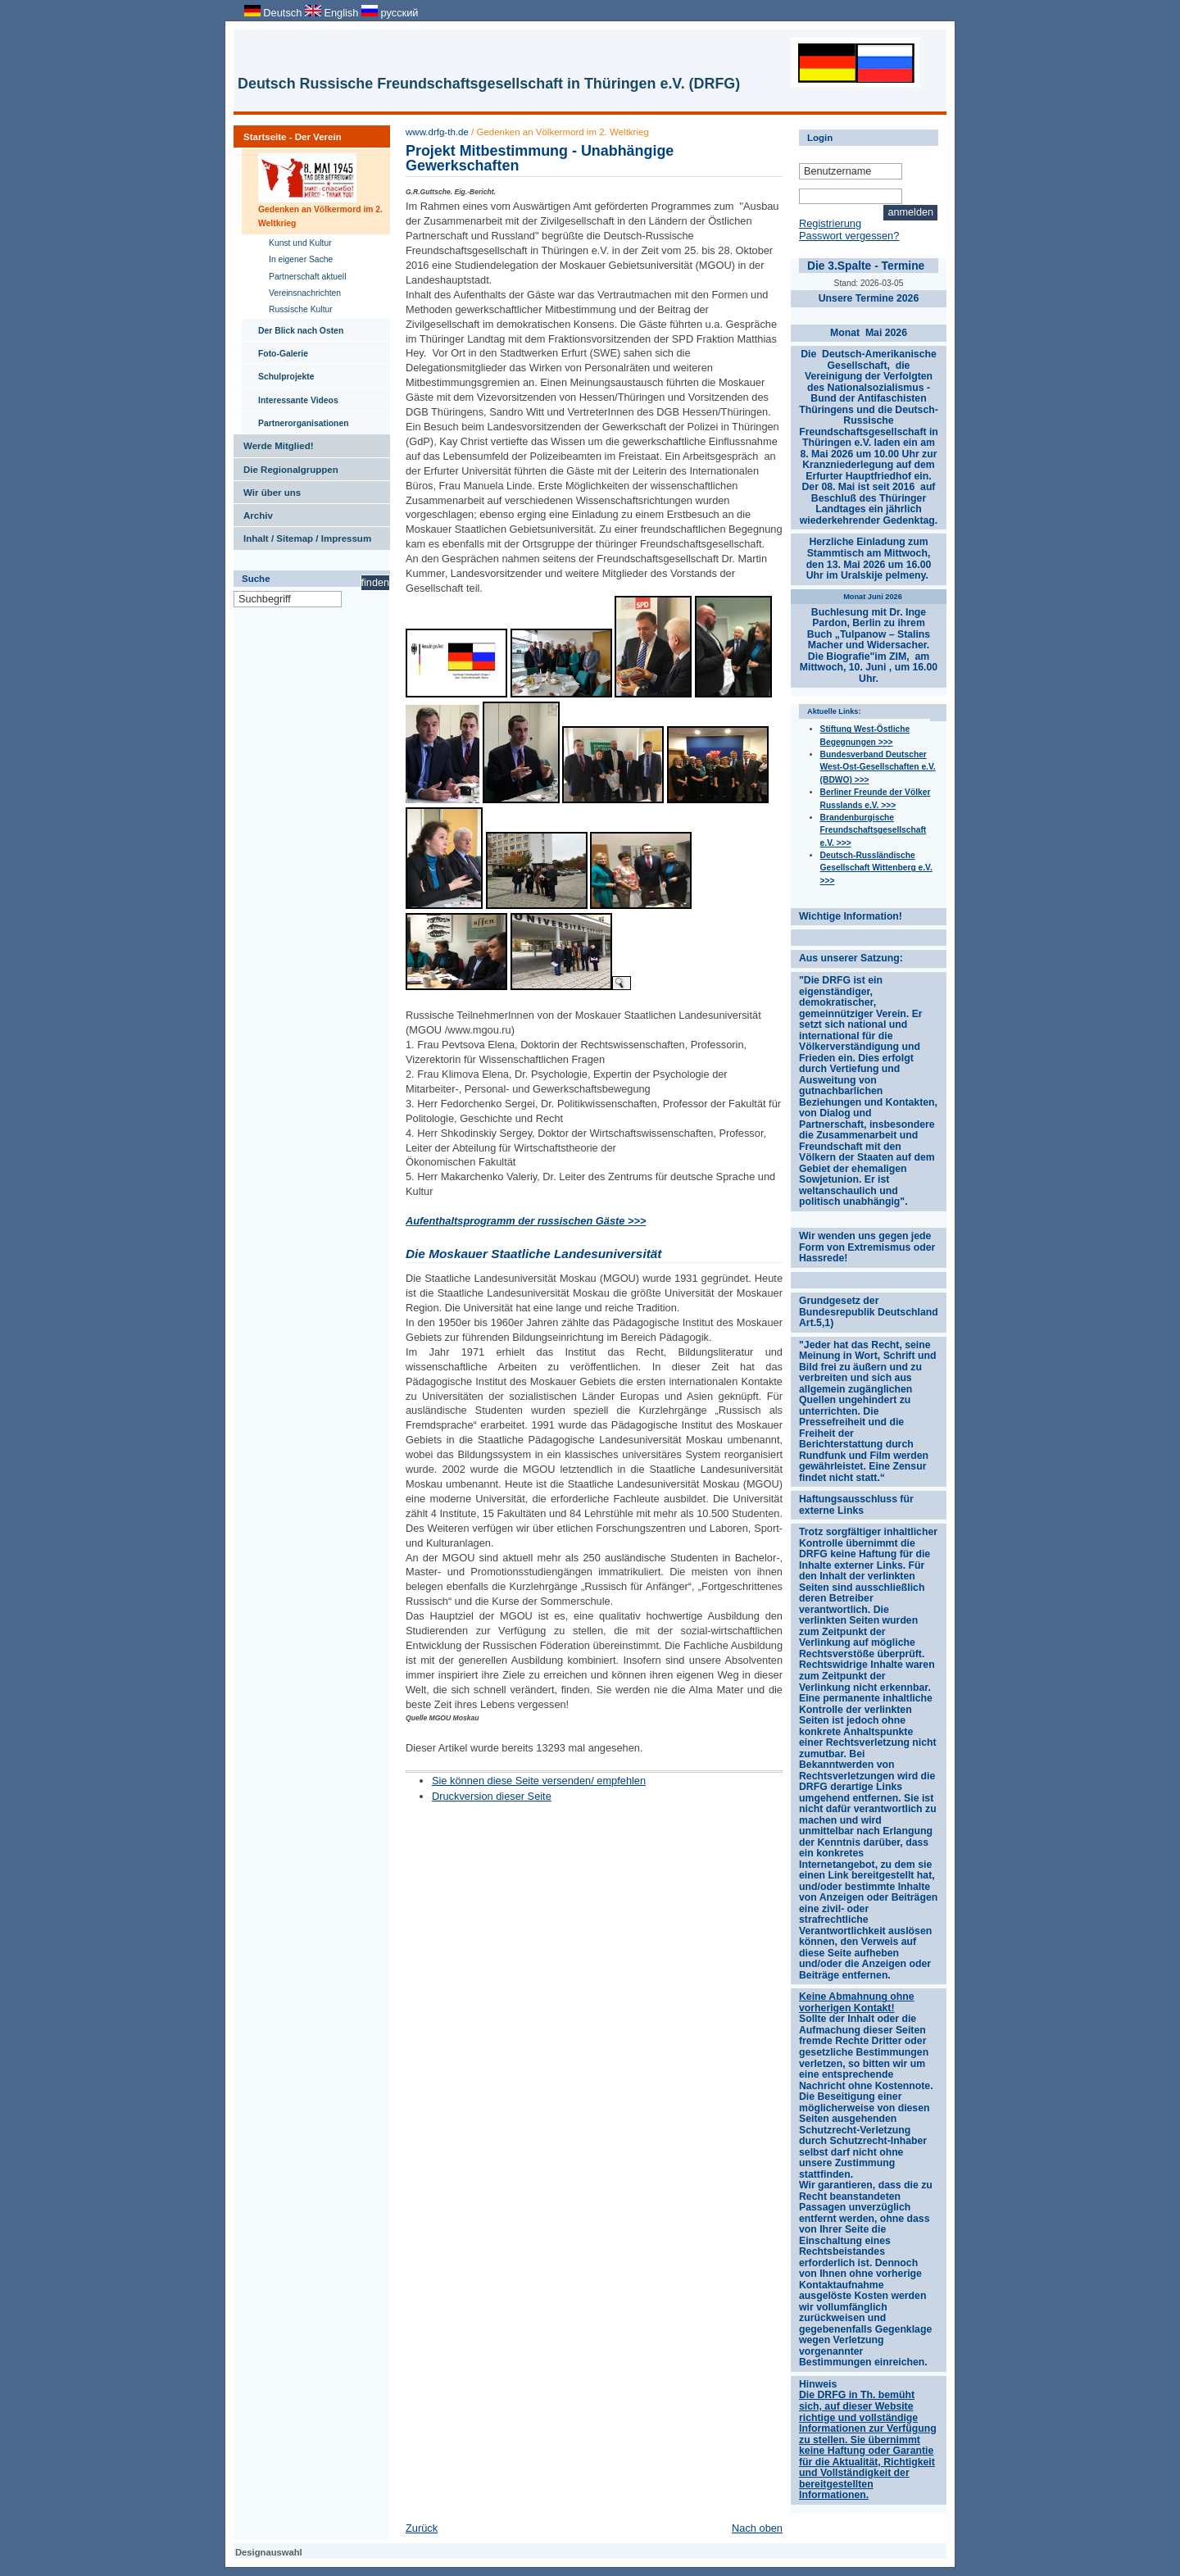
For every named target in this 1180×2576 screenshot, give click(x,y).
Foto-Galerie (275, 350)
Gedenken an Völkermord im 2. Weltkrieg (312, 188)
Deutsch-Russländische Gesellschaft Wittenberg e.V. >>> (876, 868)
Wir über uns (267, 489)
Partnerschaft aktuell (302, 275)
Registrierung (830, 223)
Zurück (422, 2528)
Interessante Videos (290, 396)
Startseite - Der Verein (288, 133)
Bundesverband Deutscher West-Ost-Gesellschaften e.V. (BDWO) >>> (878, 767)
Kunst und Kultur (295, 241)
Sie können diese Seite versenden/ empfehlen (539, 1780)
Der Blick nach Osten (292, 327)
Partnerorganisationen (295, 419)
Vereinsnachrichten (299, 291)
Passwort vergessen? (849, 235)
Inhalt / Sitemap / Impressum (302, 535)
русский (389, 13)
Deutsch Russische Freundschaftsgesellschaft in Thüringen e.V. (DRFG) (489, 83)
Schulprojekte (278, 373)
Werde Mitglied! (274, 442)
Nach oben (757, 2528)
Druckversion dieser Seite (491, 1796)
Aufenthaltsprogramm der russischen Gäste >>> (526, 1221)
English (333, 13)
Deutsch (274, 13)
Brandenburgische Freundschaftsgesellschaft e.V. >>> (873, 830)
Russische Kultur (295, 308)
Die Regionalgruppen (286, 466)
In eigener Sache (295, 258)
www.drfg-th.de (437, 132)
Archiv (253, 512)
